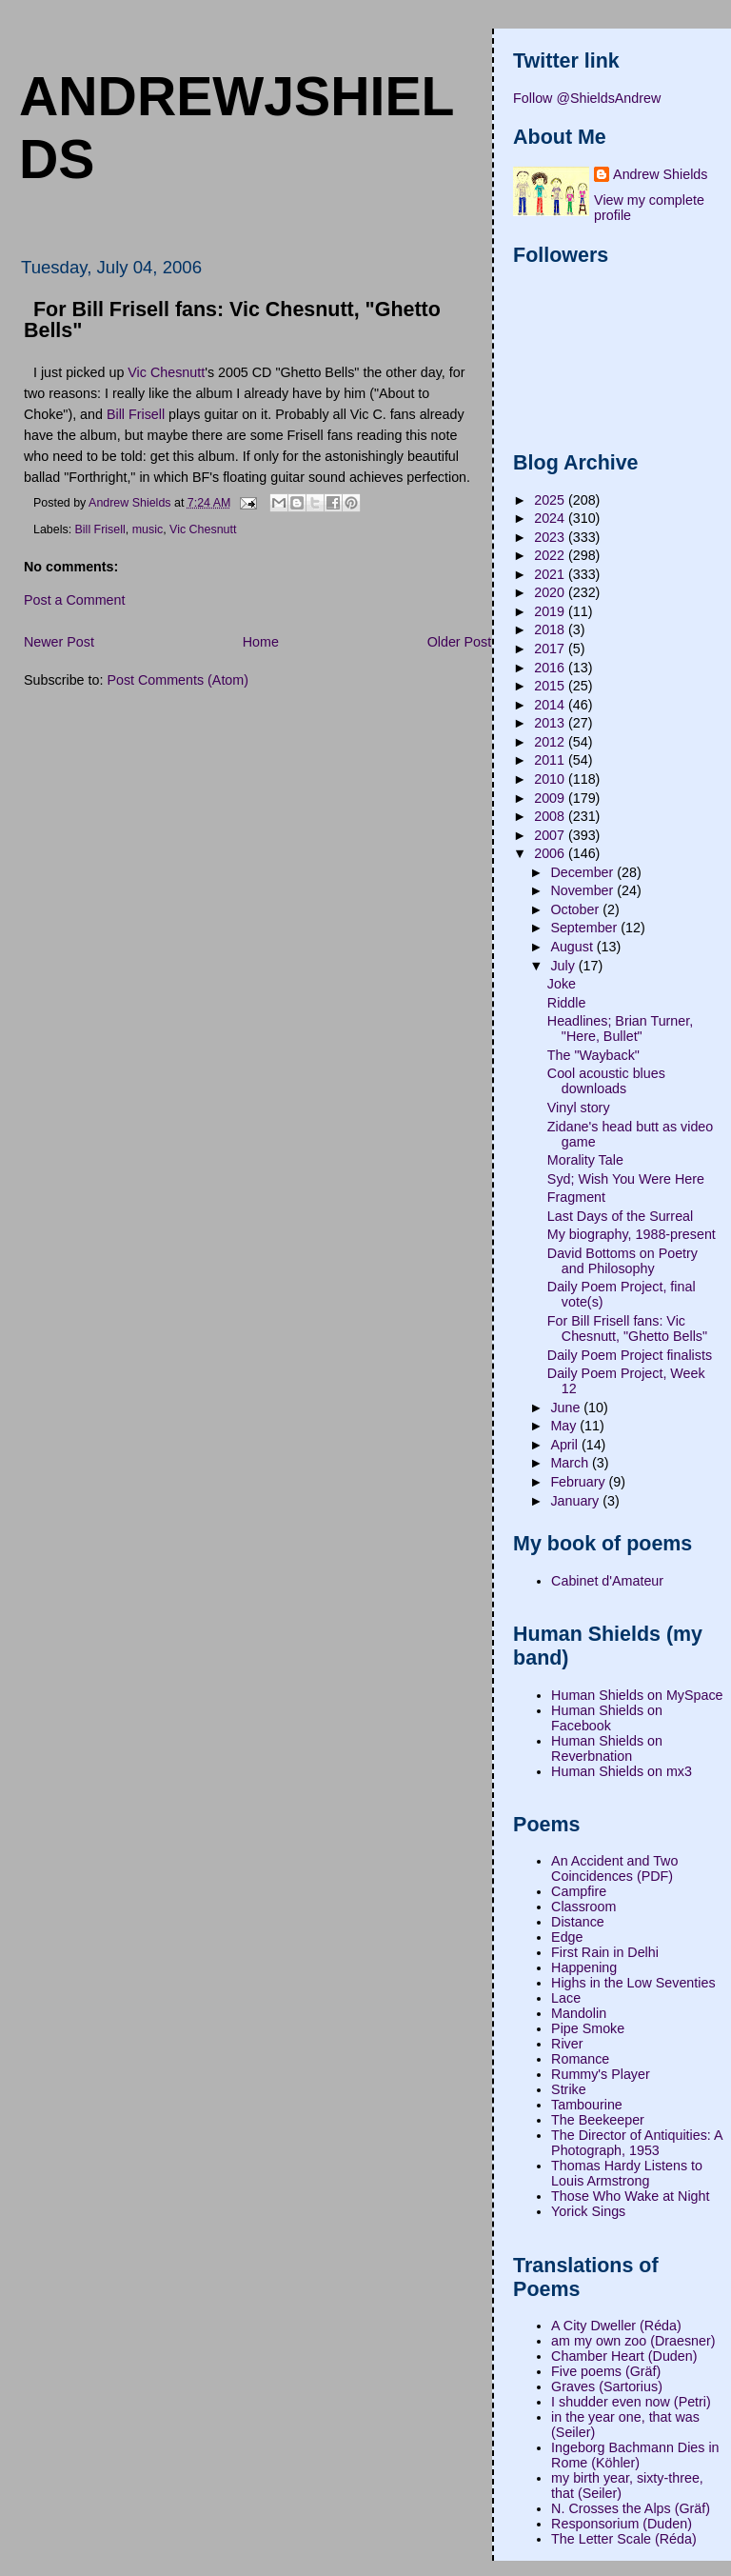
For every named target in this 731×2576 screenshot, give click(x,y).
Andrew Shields (660, 174)
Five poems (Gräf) (606, 2371)
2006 (551, 853)
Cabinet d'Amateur (607, 1580)
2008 (551, 816)
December (583, 872)
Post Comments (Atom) (177, 680)
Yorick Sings (588, 2211)
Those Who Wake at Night (630, 2196)
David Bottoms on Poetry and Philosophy (622, 1261)
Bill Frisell (136, 414)
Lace (566, 1998)
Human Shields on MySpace (636, 1695)
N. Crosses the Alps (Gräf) (630, 2508)
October (576, 909)
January (576, 1500)
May (565, 1425)
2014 (551, 704)
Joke (561, 983)
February (579, 1481)
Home (261, 641)
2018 (551, 629)
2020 (551, 592)
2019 (551, 611)
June (566, 1407)
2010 (551, 779)
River (567, 2043)
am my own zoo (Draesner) (633, 2340)
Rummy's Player (600, 2074)
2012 (551, 741)
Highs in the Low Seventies (633, 1982)
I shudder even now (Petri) (631, 2401)
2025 (551, 500)
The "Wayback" (593, 1055)
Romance (580, 2059)
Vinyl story (578, 1107)
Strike (568, 2089)
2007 (551, 835)
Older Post (459, 641)
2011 (551, 760)
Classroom (583, 1906)
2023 (551, 537)
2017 (551, 648)
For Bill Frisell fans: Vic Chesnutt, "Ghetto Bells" (627, 1328)
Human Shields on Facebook (606, 1718)
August (573, 946)
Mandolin (578, 2013)
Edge (567, 1937)
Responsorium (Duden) (621, 2523)
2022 (551, 555)
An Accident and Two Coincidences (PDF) (614, 1868)
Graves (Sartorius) (606, 2386)
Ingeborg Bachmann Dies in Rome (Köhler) (635, 2455)
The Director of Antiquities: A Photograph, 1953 (636, 2142)
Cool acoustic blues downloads (606, 1081)
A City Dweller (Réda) (616, 2325)
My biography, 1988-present (631, 1234)
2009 (551, 798)
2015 (551, 685)
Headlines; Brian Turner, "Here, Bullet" (620, 1028)
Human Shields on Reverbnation (606, 1748)
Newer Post (59, 641)
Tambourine (586, 2104)
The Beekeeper (597, 2119)
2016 (551, 667)
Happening (584, 1967)
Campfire (578, 1891)
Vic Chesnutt (166, 372)
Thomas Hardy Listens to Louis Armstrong (626, 2173)
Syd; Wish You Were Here (625, 1179)
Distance (577, 1921)
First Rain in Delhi (605, 1952)
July (564, 965)
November (583, 890)
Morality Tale (585, 1160)
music (147, 529)
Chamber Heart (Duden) (624, 2356)
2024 (551, 518)
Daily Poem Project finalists (629, 1355)
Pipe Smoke (587, 2028)
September (585, 927)
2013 (551, 722)
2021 (551, 574)
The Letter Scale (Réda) (624, 2538)
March (571, 1462)
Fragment (576, 1197)
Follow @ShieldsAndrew (587, 98)
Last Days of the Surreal (620, 1216)
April (566, 1444)
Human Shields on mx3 (621, 1771)
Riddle (566, 1002)
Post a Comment (74, 600)
